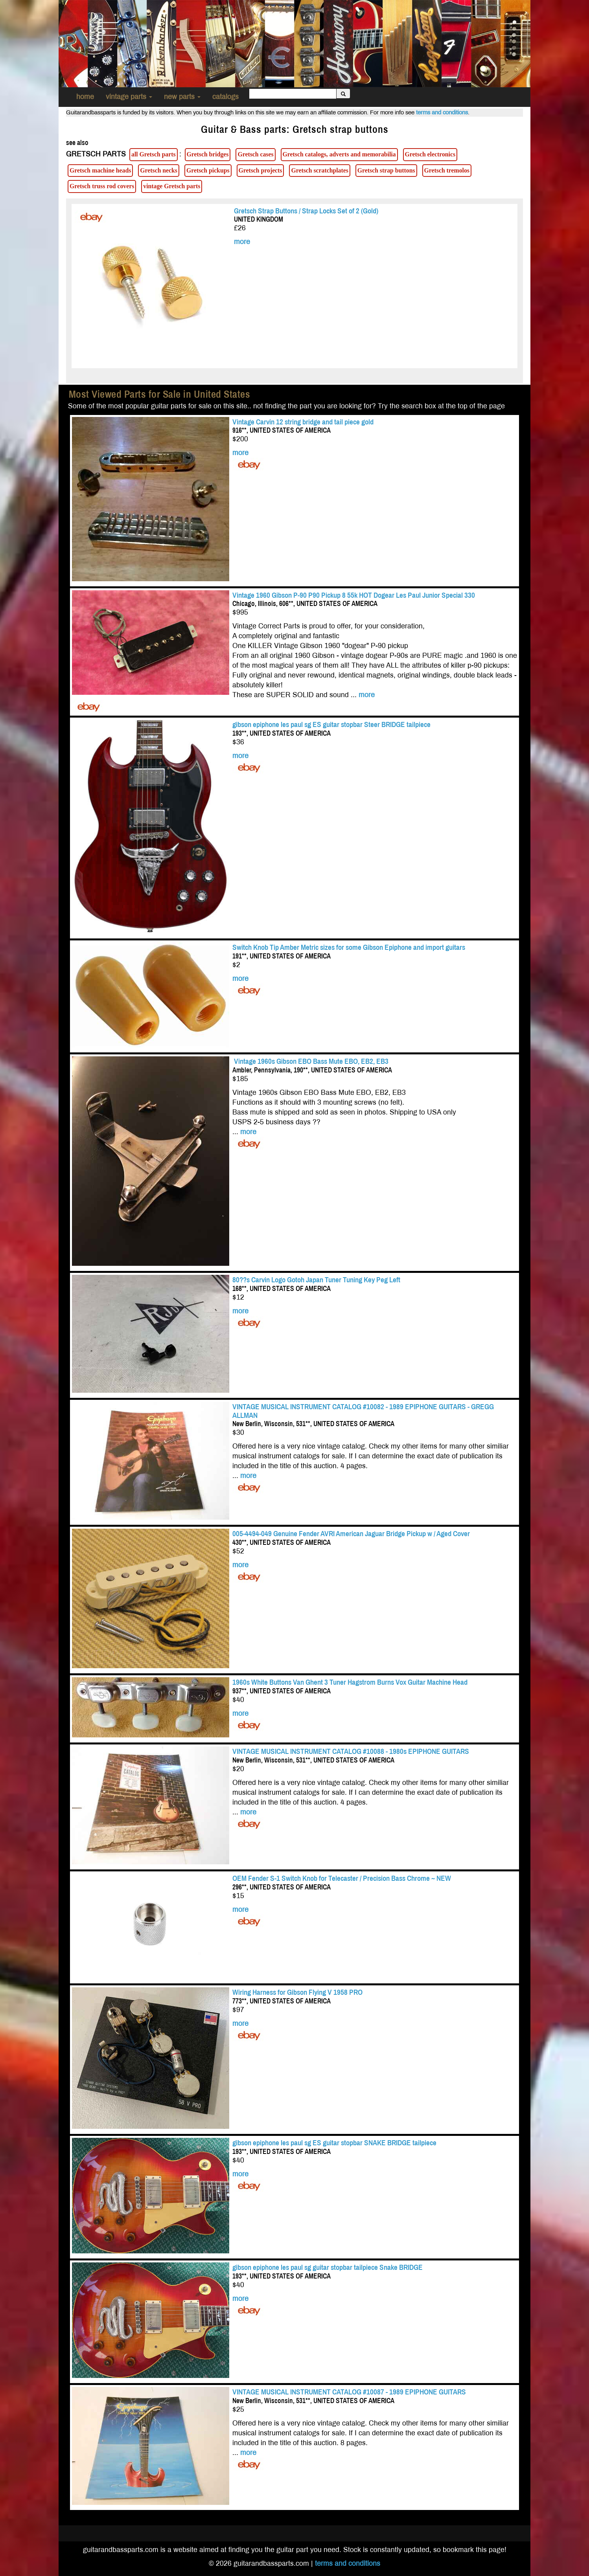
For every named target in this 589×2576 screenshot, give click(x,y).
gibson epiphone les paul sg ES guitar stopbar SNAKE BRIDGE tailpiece (334, 2143)
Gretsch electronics (430, 154)
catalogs (225, 97)
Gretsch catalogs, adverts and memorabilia (339, 154)
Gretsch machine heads (100, 170)
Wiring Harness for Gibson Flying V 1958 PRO (297, 1992)
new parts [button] (182, 97)
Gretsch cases (255, 154)
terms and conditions (442, 112)
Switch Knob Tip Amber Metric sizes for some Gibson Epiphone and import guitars (348, 947)
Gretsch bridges (208, 154)
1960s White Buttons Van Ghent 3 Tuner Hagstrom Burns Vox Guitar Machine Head (350, 1682)
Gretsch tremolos (446, 170)
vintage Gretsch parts (171, 186)
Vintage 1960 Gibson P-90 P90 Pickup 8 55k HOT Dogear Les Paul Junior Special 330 (353, 595)
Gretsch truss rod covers (102, 186)
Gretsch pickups (208, 170)
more (242, 242)
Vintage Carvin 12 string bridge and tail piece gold (303, 422)
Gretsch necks (158, 170)
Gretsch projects (260, 170)
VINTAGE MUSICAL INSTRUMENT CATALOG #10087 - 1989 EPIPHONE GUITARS (349, 2392)
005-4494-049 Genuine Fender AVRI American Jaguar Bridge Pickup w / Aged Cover (351, 1533)
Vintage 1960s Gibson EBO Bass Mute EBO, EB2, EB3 (310, 1061)
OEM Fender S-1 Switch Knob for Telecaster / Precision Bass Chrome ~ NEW (341, 1878)
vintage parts (129, 97)
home (85, 97)
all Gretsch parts (153, 154)
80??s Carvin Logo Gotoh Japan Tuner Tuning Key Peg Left (316, 1280)
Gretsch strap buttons (386, 170)
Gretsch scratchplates (319, 170)
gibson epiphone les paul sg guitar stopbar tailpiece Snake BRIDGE (327, 2267)
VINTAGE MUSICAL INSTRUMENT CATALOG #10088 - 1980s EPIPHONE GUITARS (350, 1751)
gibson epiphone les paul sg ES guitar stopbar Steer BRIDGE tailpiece (331, 724)
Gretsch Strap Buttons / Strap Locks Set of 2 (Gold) (306, 211)
